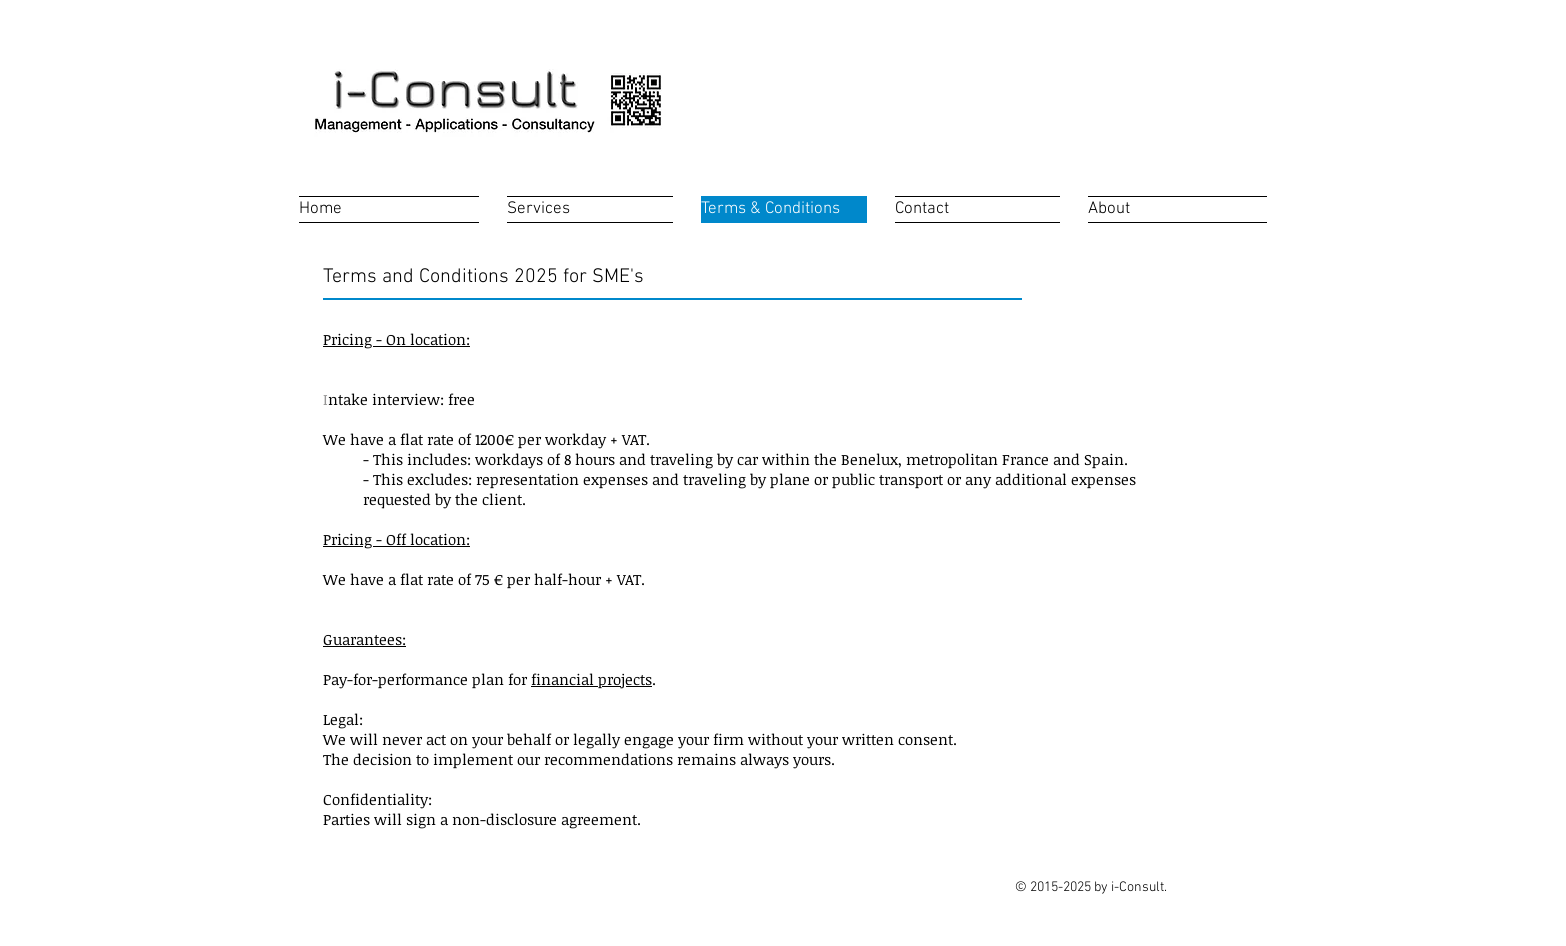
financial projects (591, 679)
